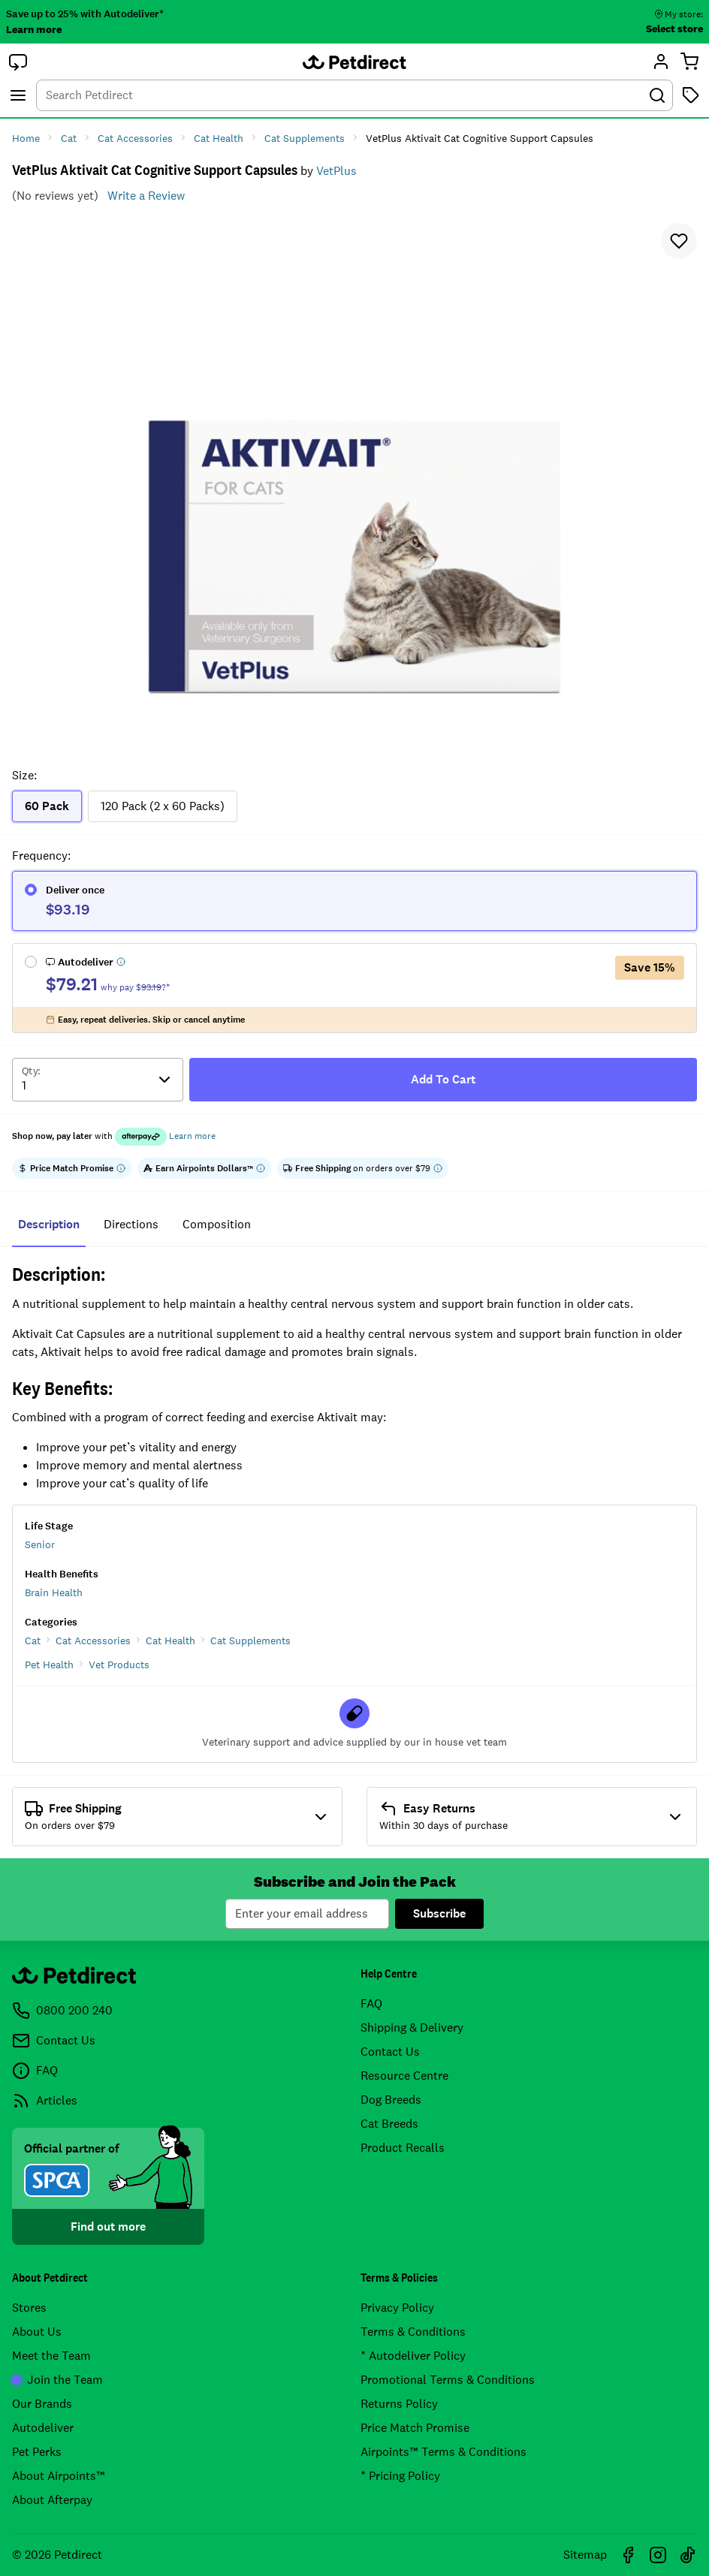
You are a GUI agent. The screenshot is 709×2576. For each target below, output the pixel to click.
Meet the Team (51, 2356)
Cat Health (170, 1640)
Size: (24, 775)
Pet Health (49, 1664)
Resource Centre (404, 2075)
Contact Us (390, 2051)
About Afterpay (52, 2500)
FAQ (371, 2003)
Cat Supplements (250, 1640)
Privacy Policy (397, 2307)
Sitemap (585, 2554)
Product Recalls (403, 2148)
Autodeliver (43, 2428)
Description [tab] (49, 1224)
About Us (37, 2331)
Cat (33, 1640)
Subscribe (439, 1913)
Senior (40, 1544)
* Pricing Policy (400, 2476)
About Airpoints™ (58, 2476)
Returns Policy (399, 2404)
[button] (18, 62)
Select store (674, 28)
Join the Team (57, 2380)
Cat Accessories (93, 1640)
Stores (29, 2307)
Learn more (34, 29)
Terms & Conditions (413, 2331)
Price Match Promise (415, 2428)
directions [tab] (131, 1224)
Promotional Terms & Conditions (448, 2380)
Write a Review (146, 195)
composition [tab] (217, 1224)
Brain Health (54, 1592)
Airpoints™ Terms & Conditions (443, 2452)
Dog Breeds (391, 2099)
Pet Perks (37, 2452)
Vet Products (119, 1664)
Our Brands (42, 2404)
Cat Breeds (389, 2124)
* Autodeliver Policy (413, 2356)
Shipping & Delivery (412, 2027)
